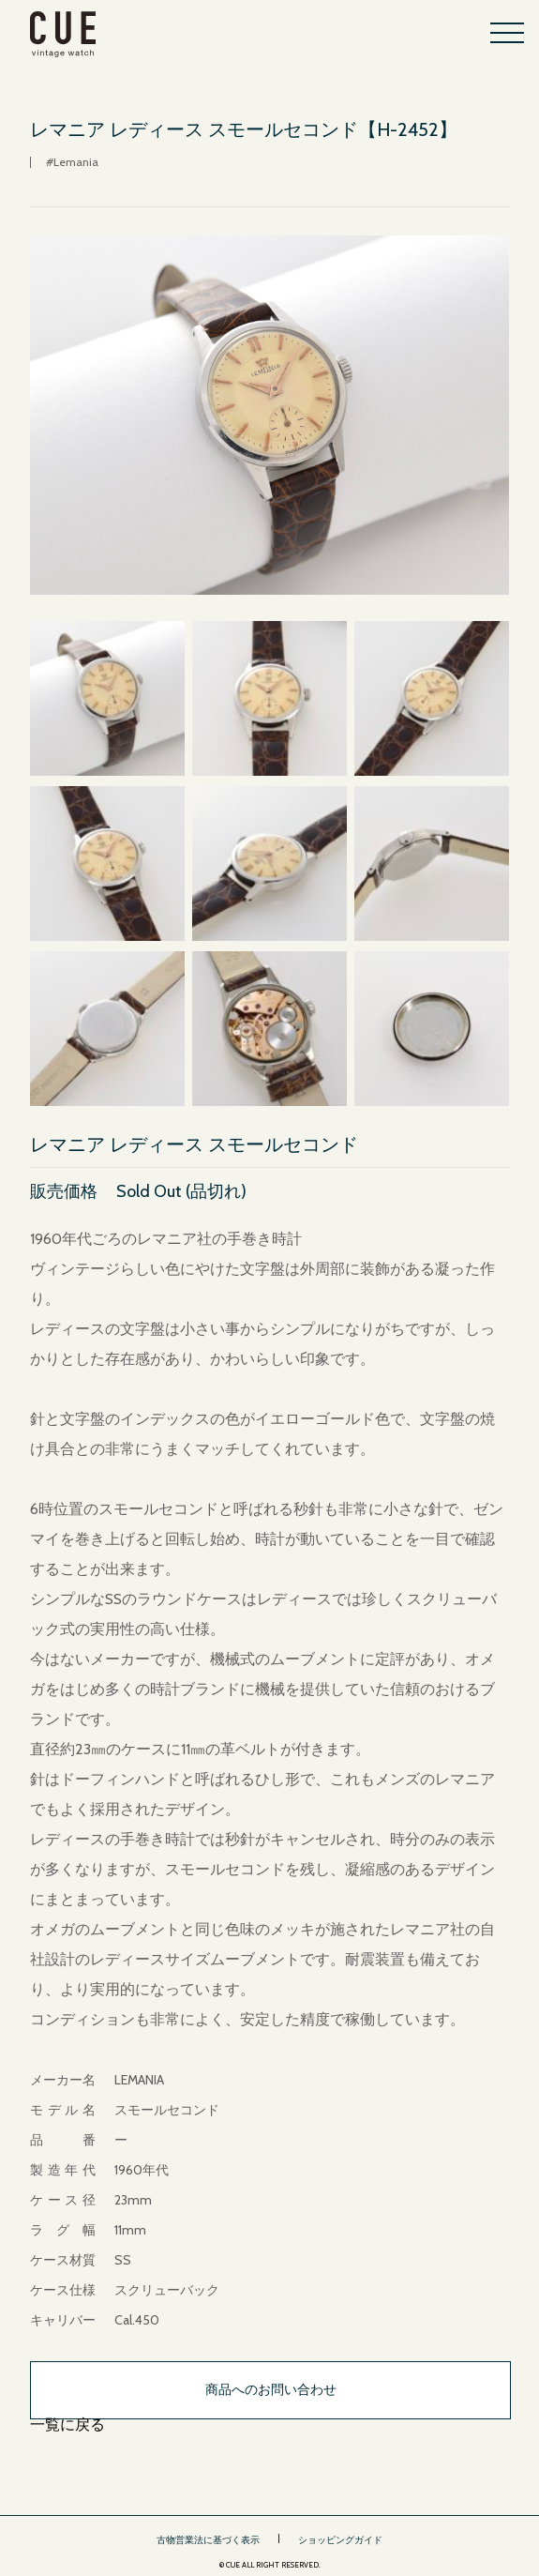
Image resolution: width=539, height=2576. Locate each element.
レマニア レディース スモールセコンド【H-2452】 (243, 129)
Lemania (75, 162)
